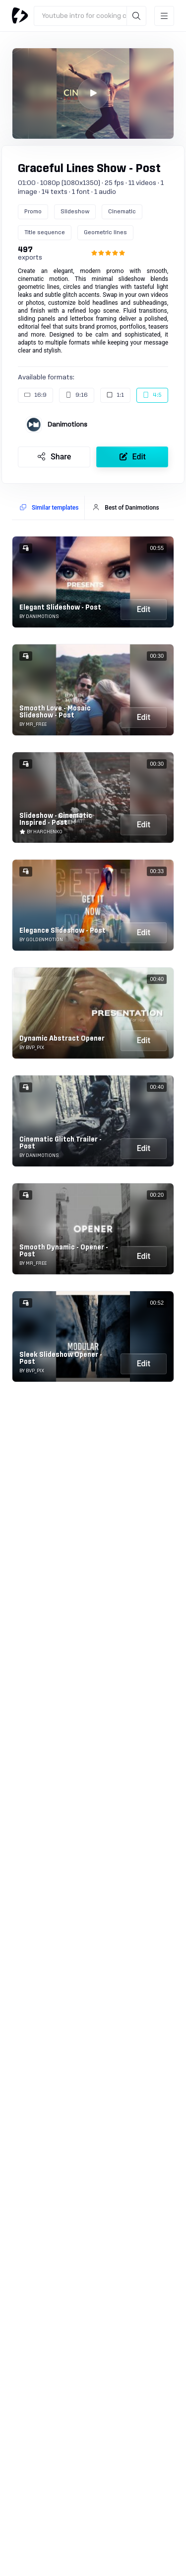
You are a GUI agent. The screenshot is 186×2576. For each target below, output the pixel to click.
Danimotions (67, 424)
